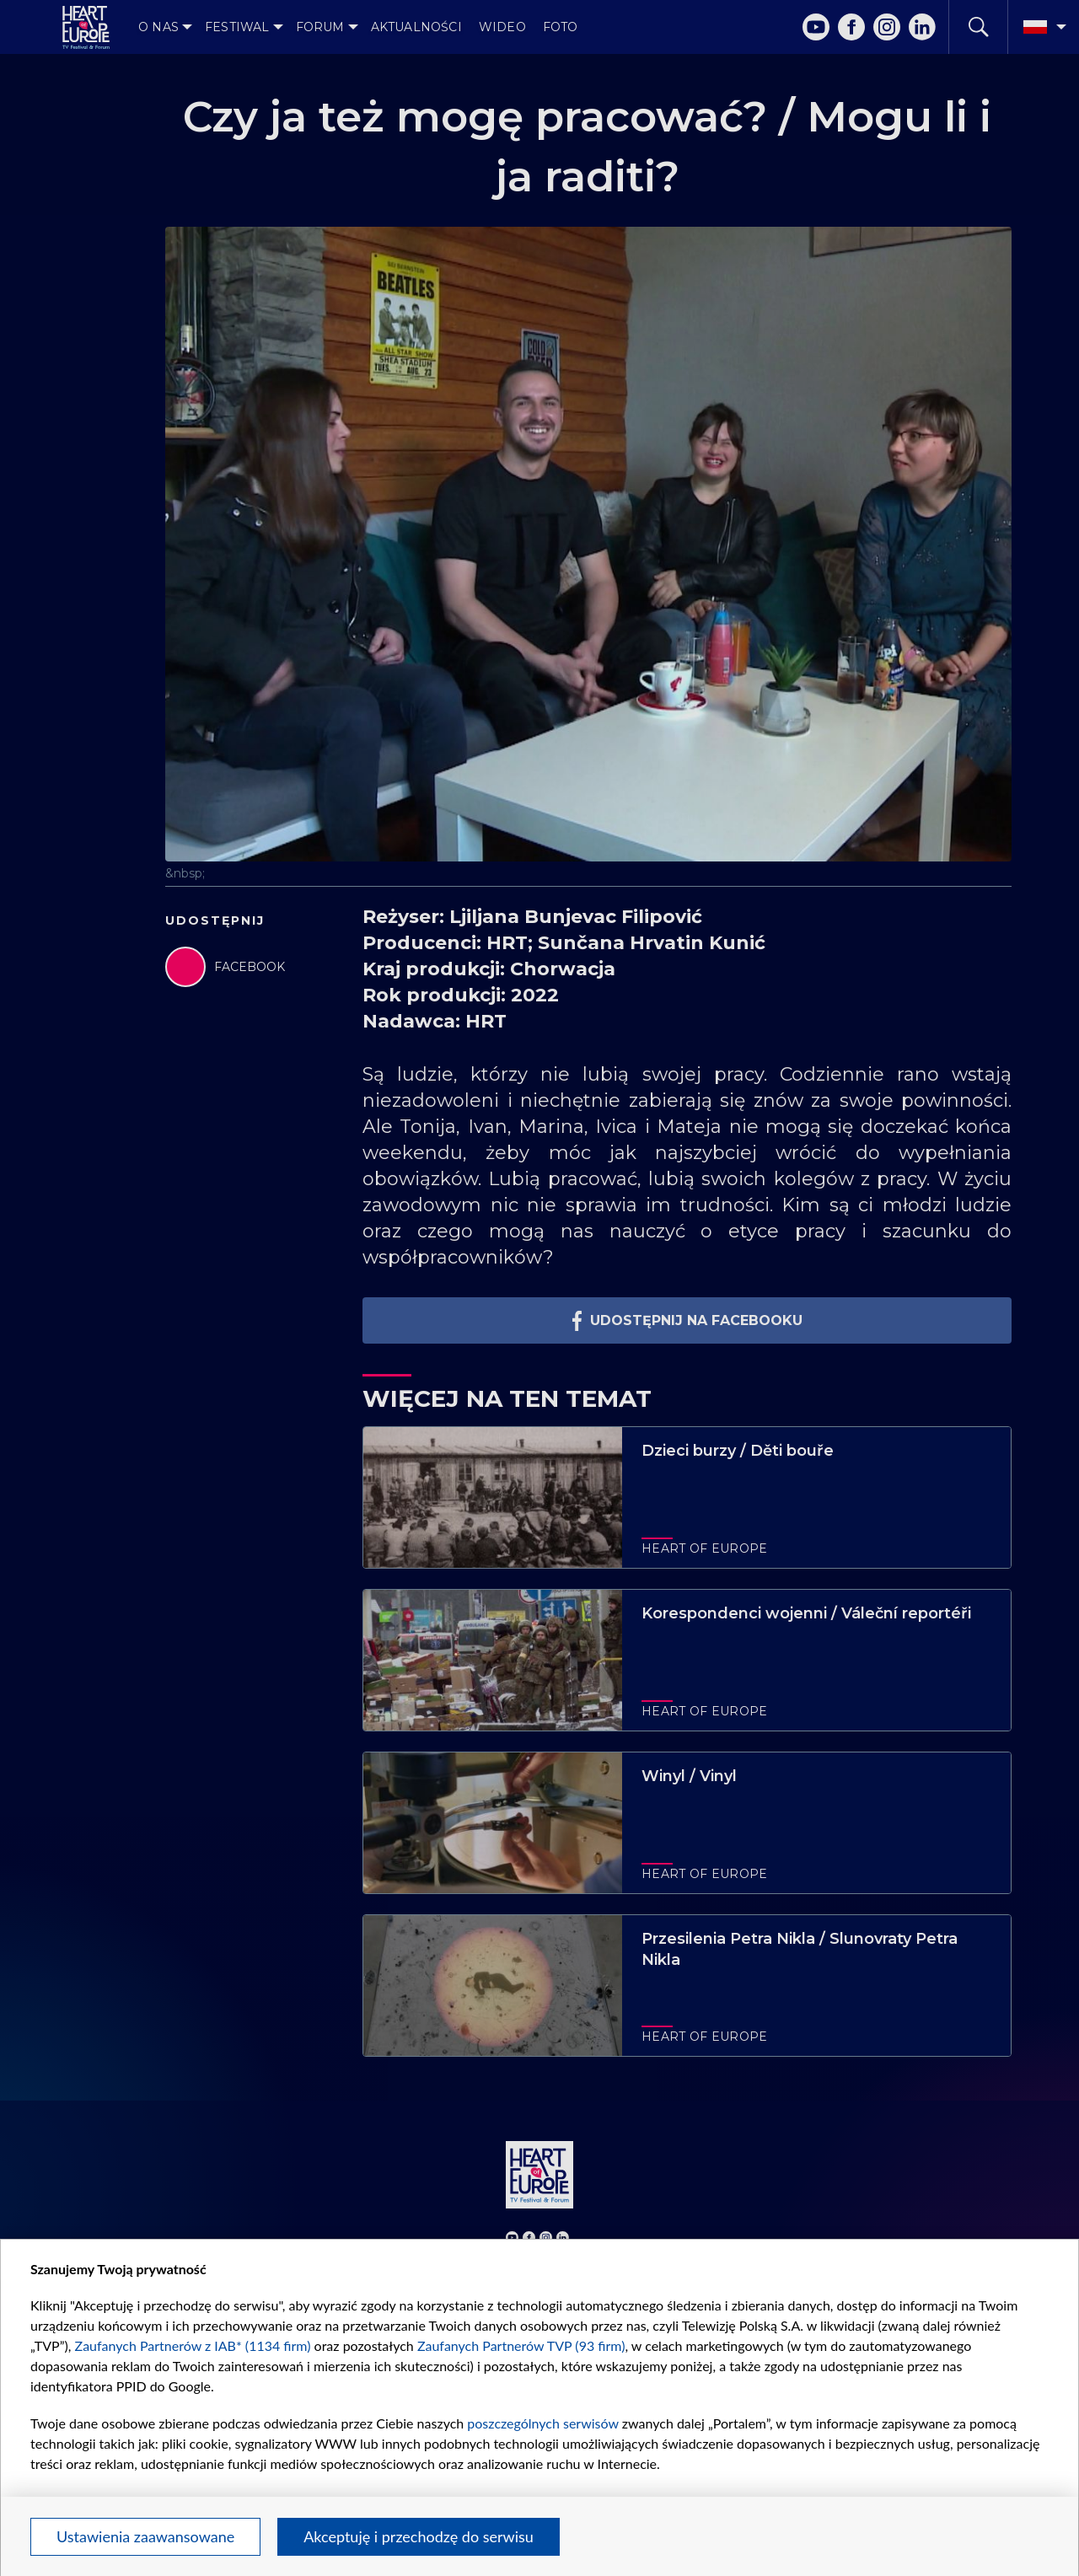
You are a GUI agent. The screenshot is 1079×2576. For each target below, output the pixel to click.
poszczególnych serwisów (542, 2423)
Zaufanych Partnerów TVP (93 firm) (521, 2345)
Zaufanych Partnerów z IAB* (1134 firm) (193, 2345)
